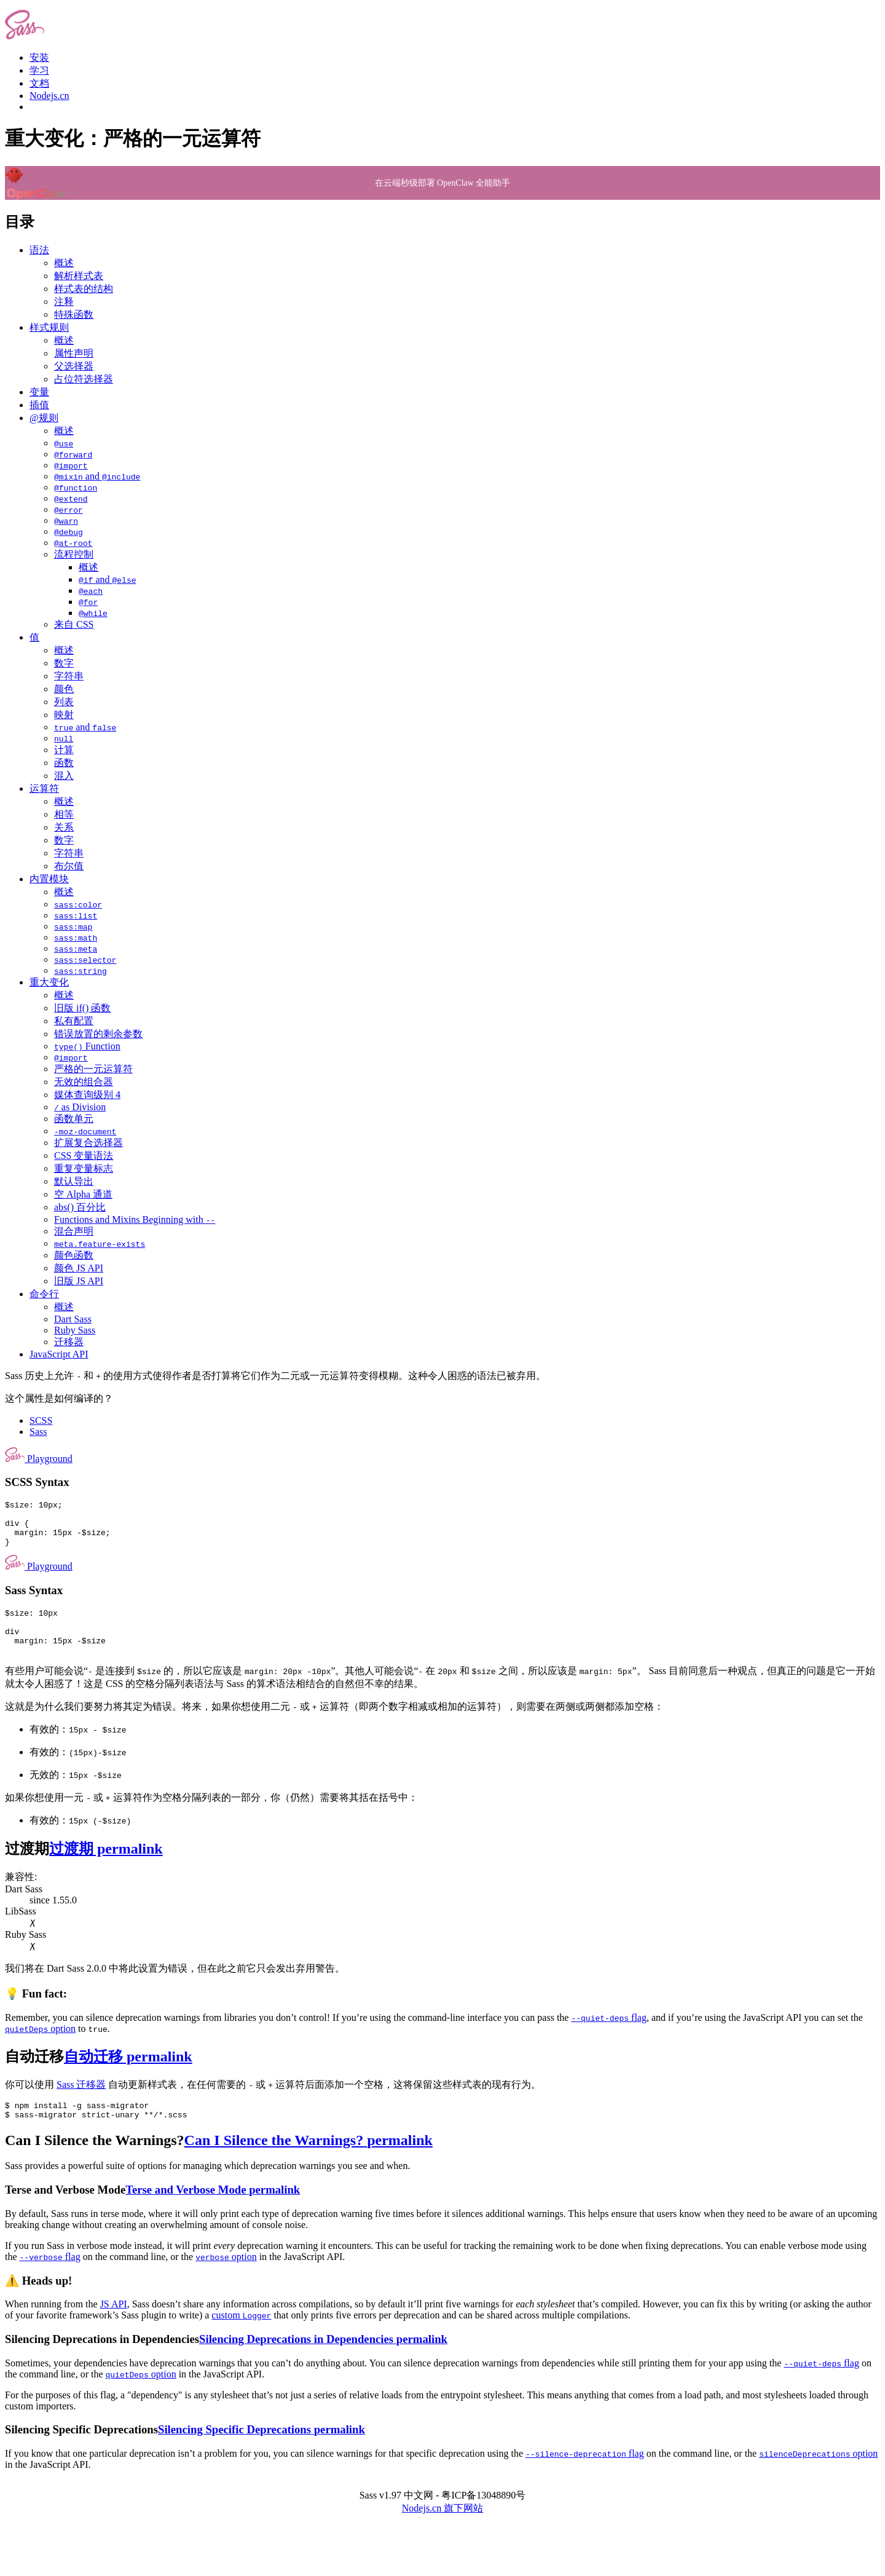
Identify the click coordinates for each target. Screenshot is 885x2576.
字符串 (69, 676)
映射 (64, 714)
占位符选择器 (83, 379)
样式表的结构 (83, 288)
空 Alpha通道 (83, 1194)
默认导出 (73, 1181)
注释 (64, 301)
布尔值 (69, 866)
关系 (64, 827)
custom (241, 2337)
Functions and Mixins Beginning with (134, 1219)
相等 (64, 814)
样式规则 (49, 327)
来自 (73, 624)
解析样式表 (78, 276)
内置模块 (49, 879)
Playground (39, 1458)
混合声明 (73, 1231)
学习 (39, 70)
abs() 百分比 (80, 1207)
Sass (38, 1431)
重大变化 (49, 982)
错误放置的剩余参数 (98, 1034)
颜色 (64, 689)
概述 (64, 263)
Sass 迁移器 (81, 2103)
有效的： (78, 1747)
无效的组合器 (83, 1082)
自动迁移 (98, 2075)
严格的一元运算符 (93, 1069)
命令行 (44, 1294)
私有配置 (73, 1021)
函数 (64, 762)
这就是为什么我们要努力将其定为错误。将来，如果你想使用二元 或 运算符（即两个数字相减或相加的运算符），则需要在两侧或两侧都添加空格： (334, 1725)
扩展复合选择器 (88, 1142)
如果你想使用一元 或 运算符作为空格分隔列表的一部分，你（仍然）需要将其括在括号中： (211, 1816)
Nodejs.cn (49, 95)
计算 (64, 750)
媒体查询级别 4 (87, 1094)
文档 (39, 83)
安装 (39, 57)
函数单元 (73, 1118)
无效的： (76, 1793)
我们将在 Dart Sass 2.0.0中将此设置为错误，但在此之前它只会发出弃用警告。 (175, 1986)
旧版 (78, 1281)
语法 (39, 250)
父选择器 (73, 366)
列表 (64, 702)
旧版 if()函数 (82, 1008)
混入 (64, 775)
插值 (39, 405)
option (40, 2047)
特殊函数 (73, 314)
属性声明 (73, 353)
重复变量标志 (83, 1168)
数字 (64, 663)
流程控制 (73, 554)
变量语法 (83, 1155)
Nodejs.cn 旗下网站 (442, 2530)
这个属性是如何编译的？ (59, 1398)
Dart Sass (73, 1319)
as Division (80, 1107)
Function (87, 1046)
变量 (39, 392)
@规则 (44, 418)
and (97, 476)
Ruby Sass (74, 1330)
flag (608, 2036)
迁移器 (69, 1342)
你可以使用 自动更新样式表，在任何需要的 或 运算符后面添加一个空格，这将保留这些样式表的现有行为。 (273, 2103)
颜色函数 (73, 1255)
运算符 (44, 788)
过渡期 (84, 1867)
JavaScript (59, 1354)
